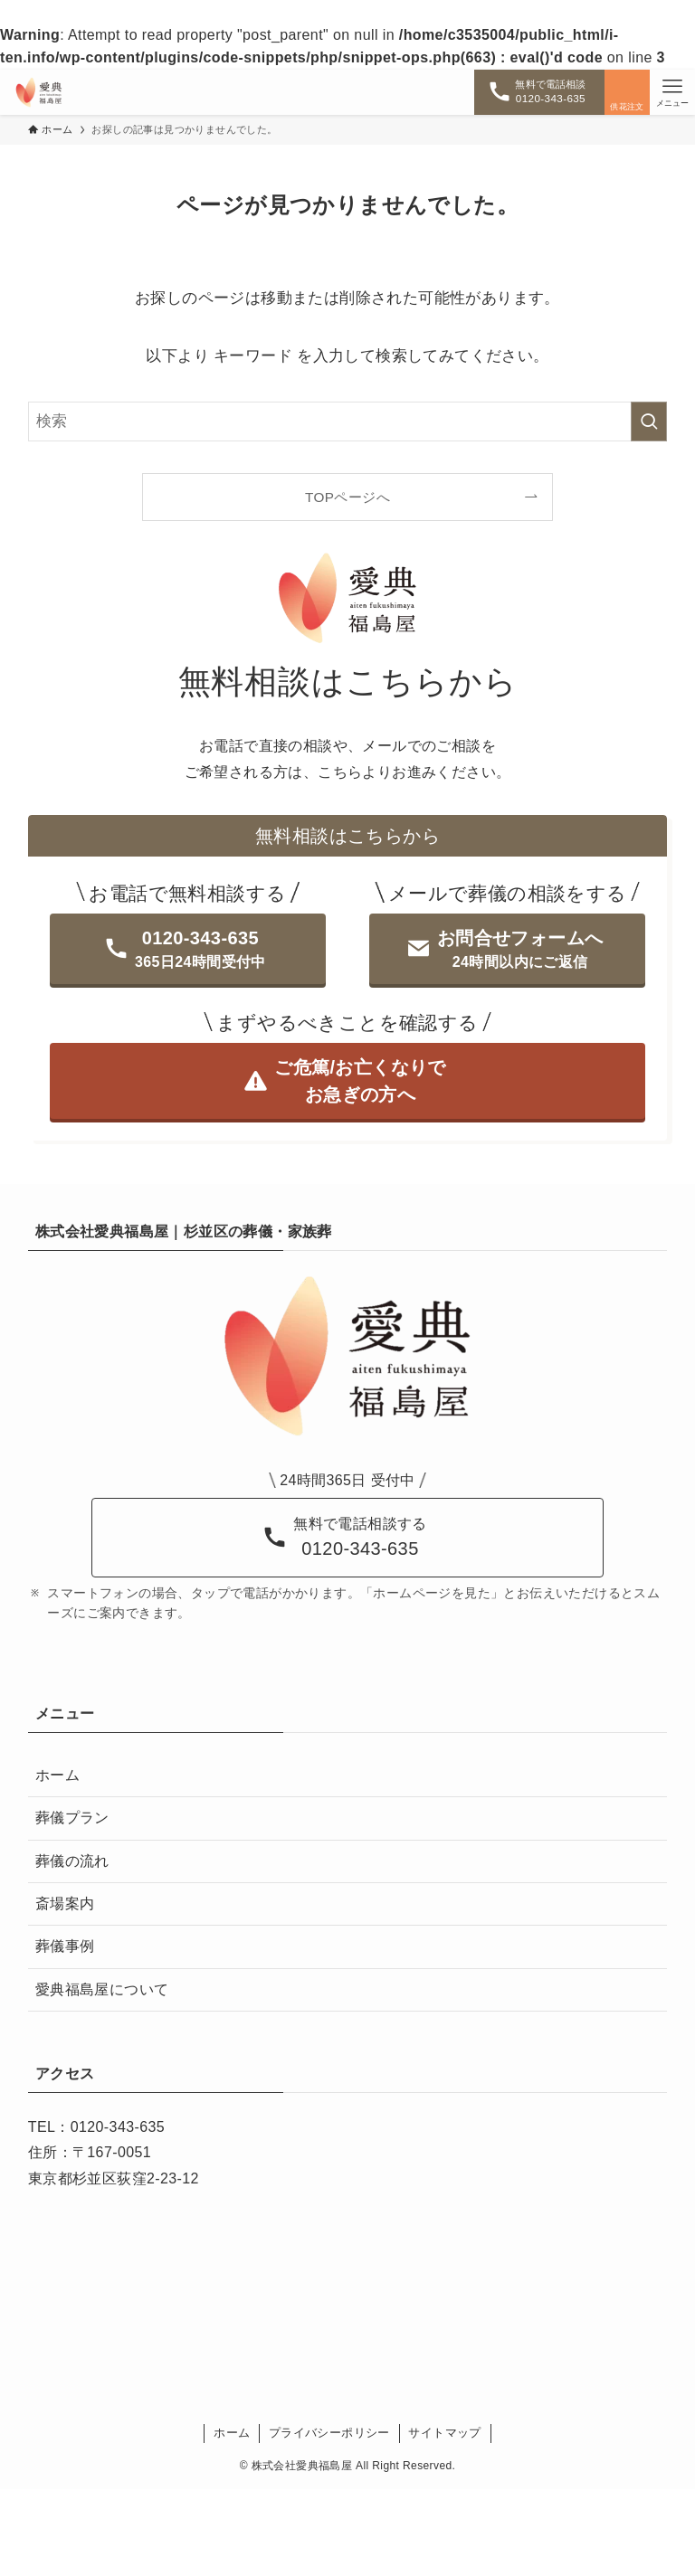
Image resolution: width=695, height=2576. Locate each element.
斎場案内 (65, 1903)
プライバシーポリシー (329, 2432)
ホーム (57, 1775)
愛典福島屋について (102, 1989)
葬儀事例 (65, 1946)
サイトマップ (444, 2432)
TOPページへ (347, 497)
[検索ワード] (348, 421)
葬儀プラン (72, 1817)
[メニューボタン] (672, 92)
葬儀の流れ (72, 1861)
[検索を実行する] (649, 421)
